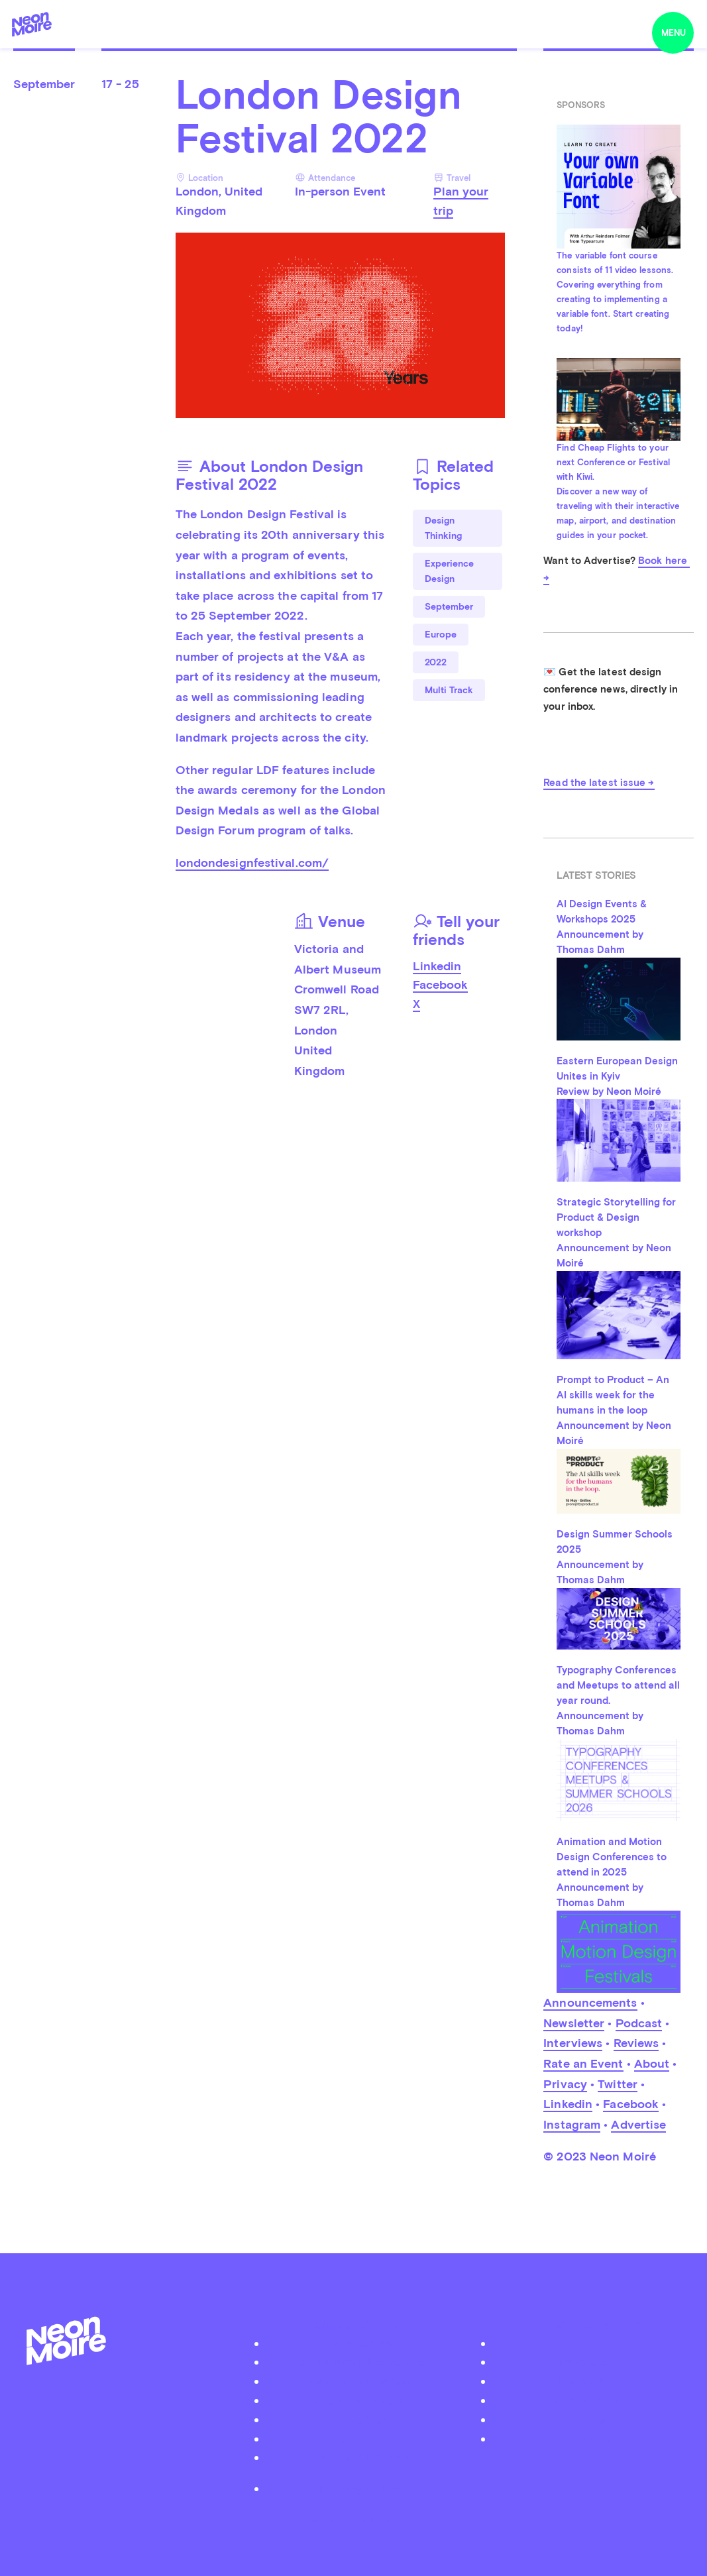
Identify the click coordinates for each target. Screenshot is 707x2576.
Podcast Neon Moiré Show (360, 2362)
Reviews (636, 2043)
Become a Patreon (359, 2457)
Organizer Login (360, 2400)
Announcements (590, 2002)
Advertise (638, 2124)
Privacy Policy (360, 2488)
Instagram (571, 2124)
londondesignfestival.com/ (252, 862)
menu (673, 33)
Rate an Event (583, 2063)
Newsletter (573, 2023)
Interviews (572, 2043)
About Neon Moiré (360, 2343)
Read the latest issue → (598, 783)
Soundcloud (587, 2400)
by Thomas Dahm (353, 2519)
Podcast (639, 2023)
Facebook (440, 984)
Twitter (617, 2084)
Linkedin (437, 966)
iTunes (587, 2419)
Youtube (587, 2438)
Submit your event (359, 2381)
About (652, 2063)
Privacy (565, 2084)
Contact (360, 2438)
